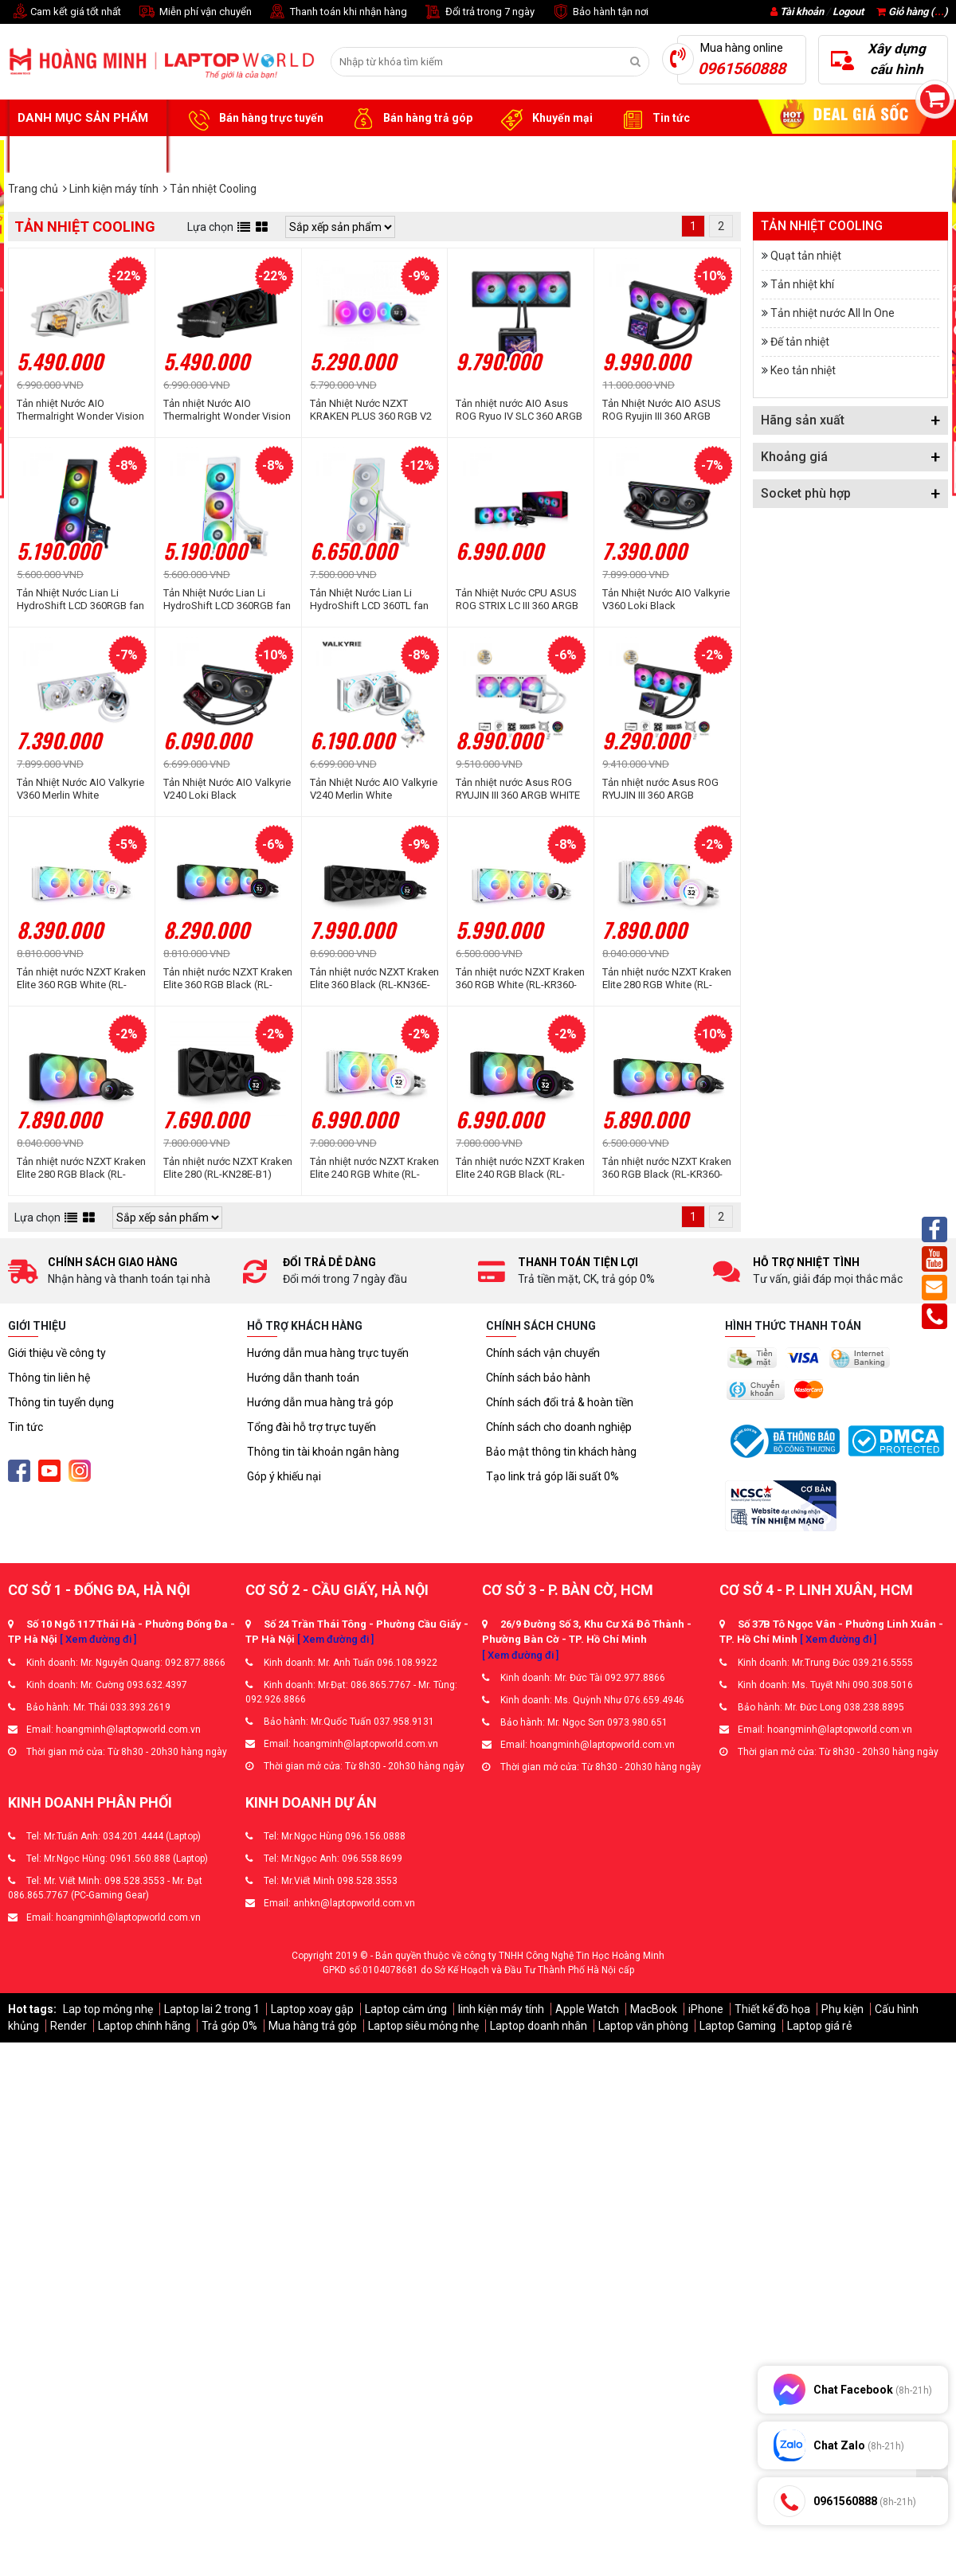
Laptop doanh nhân (538, 2025)
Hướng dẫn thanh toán (303, 1377)
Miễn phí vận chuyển (194, 12)
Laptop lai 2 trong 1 (212, 2009)
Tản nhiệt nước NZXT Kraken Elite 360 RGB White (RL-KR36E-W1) (81, 978)
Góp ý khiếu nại (284, 1476)
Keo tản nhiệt (803, 370)
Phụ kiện (842, 2009)
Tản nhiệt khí (802, 284)
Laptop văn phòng (643, 2025)
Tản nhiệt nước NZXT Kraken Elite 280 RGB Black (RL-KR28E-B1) (81, 1168)
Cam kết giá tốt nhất (64, 12)
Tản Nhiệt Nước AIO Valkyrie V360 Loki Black (666, 599)
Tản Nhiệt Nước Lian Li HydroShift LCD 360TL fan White (369, 599)
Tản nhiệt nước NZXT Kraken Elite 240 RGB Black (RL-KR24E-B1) (520, 1168)
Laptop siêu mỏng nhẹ (423, 2025)
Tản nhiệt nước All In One (832, 313)
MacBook (653, 2009)
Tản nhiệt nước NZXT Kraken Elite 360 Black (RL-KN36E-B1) (374, 978)
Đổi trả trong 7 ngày (479, 12)
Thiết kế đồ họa (772, 2009)
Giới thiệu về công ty (57, 1353)
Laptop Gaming (737, 2025)
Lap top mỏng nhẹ (108, 2009)
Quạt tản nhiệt (805, 255)
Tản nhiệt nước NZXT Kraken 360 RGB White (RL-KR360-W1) (520, 978)
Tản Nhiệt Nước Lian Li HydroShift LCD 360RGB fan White (227, 599)
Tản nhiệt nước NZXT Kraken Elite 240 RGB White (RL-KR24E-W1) (374, 1168)
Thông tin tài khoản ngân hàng (323, 1451)
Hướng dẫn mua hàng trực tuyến (328, 1353)
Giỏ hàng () (912, 12)
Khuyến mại (544, 118)
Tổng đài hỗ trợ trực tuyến (311, 1427)
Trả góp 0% (229, 2025)
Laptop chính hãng (144, 2025)
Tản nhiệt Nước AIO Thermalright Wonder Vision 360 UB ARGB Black (227, 410)
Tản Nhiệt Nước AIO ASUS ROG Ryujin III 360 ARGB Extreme (661, 410)
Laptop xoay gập (312, 2009)
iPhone (705, 2009)
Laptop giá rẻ (819, 2025)
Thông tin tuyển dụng (61, 1402)
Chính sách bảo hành (538, 1377)
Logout (848, 12)
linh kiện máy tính (501, 2009)
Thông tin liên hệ (49, 1377)
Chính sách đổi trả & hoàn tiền (559, 1402)
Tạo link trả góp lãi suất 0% (552, 1476)
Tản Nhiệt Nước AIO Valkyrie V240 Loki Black (227, 788)
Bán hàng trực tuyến (253, 118)
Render (68, 2025)
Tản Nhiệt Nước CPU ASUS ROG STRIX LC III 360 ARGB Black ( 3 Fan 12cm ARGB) (517, 599)
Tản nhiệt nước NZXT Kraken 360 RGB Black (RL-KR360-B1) (666, 1168)
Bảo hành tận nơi (599, 12)
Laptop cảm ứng (406, 2009)
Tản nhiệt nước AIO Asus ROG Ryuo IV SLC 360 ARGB (519, 409)
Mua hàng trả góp (312, 2025)
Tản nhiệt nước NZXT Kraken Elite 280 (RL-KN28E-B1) (227, 1167)
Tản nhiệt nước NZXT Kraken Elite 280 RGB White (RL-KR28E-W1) (666, 978)
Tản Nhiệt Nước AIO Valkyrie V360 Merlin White (80, 788)
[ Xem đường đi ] (98, 1639)
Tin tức (653, 118)
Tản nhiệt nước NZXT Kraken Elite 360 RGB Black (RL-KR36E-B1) (227, 978)
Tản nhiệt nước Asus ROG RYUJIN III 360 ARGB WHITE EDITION (518, 789)
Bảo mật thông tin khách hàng (561, 1451)
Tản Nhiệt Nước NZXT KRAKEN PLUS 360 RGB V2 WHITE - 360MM (371, 410)
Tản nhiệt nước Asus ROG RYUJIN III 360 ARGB (660, 788)
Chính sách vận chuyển (543, 1353)
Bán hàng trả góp (409, 118)
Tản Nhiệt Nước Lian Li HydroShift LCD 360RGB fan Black (80, 599)
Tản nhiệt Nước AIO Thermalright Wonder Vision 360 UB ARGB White (80, 410)
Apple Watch (587, 2009)
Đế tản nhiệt (799, 341)
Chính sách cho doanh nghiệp (559, 1427)
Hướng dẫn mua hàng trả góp (320, 1402)
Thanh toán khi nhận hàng (337, 12)
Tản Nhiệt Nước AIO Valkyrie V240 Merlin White (373, 788)
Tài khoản (802, 12)
